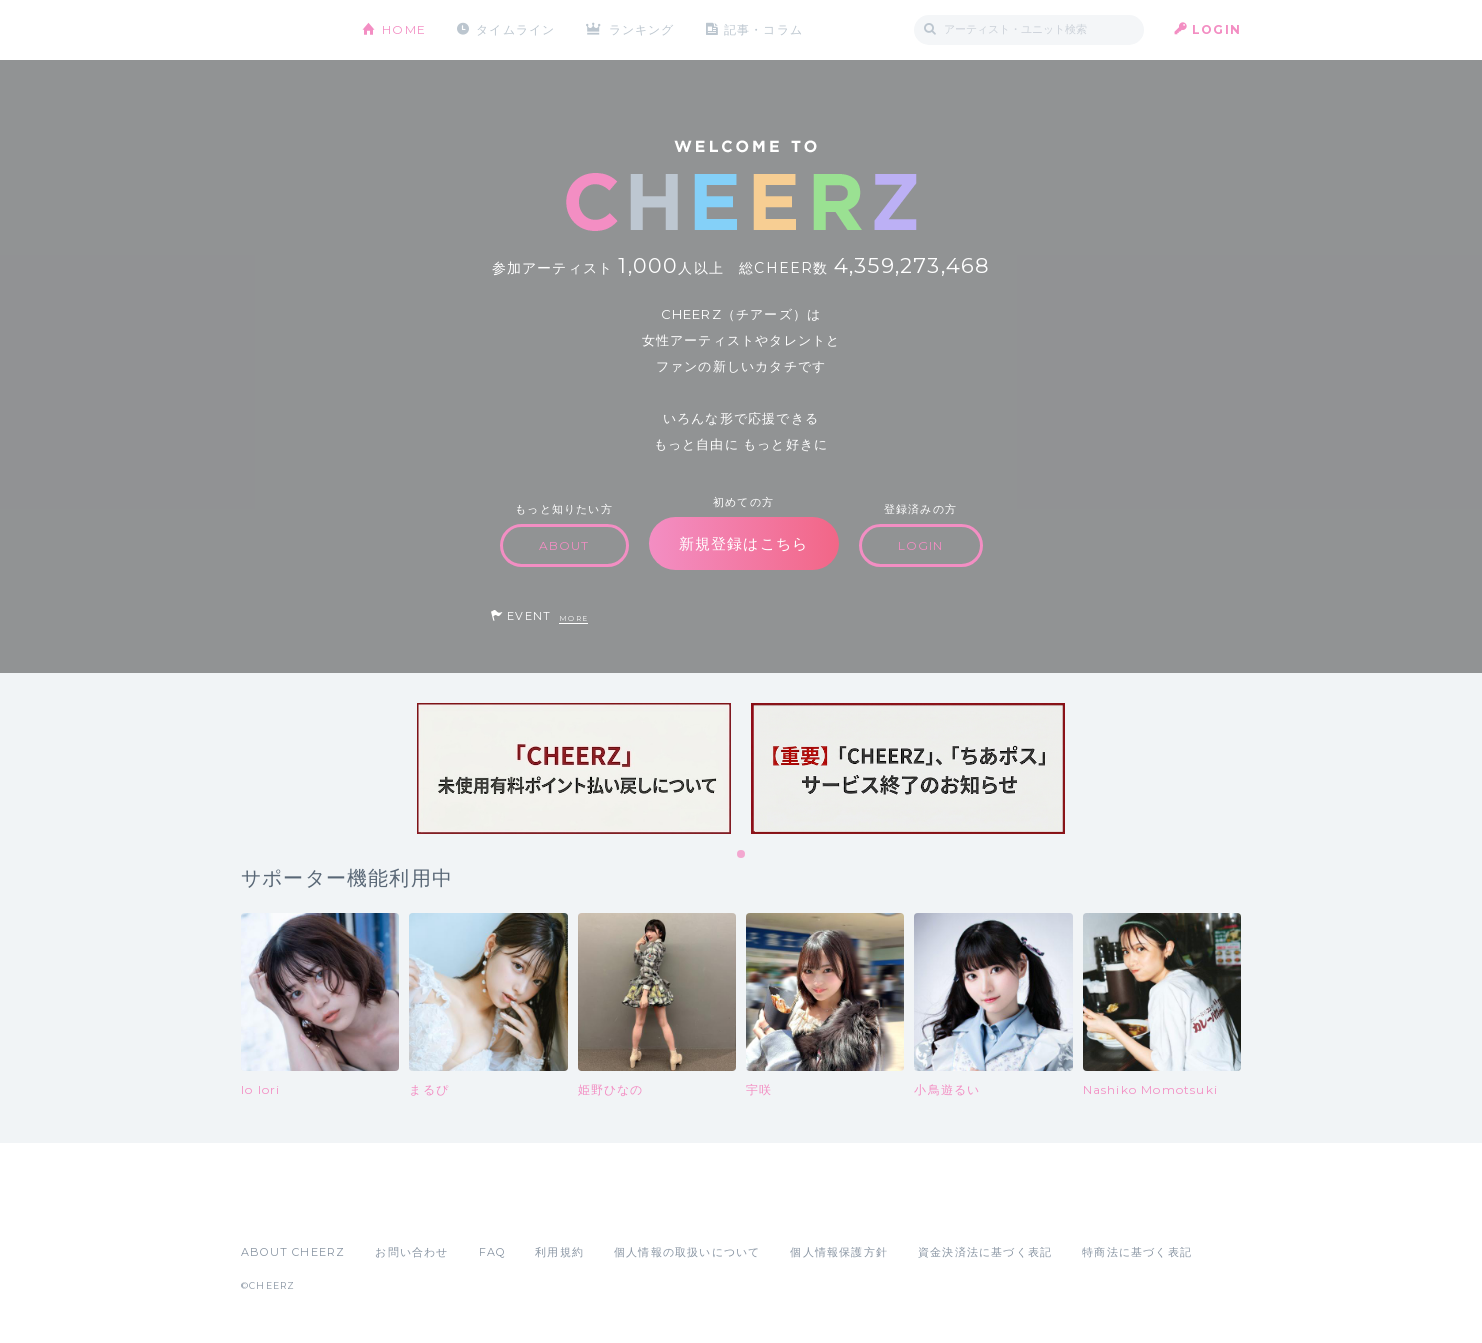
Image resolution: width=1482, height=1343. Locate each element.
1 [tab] (742, 855)
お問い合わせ (411, 1252)
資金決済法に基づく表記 (985, 1252)
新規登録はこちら (744, 543)
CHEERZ (286, 30)
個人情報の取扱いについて (687, 1252)
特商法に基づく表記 (1137, 1252)
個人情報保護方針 (839, 1252)
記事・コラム (763, 29)
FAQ (492, 1252)
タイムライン (515, 29)
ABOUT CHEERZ (293, 1252)
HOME (404, 29)
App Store (287, 1208)
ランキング (642, 29)
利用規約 (559, 1252)
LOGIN (1216, 29)
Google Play (393, 1208)
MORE (573, 618)
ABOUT (564, 545)
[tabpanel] (574, 768)
